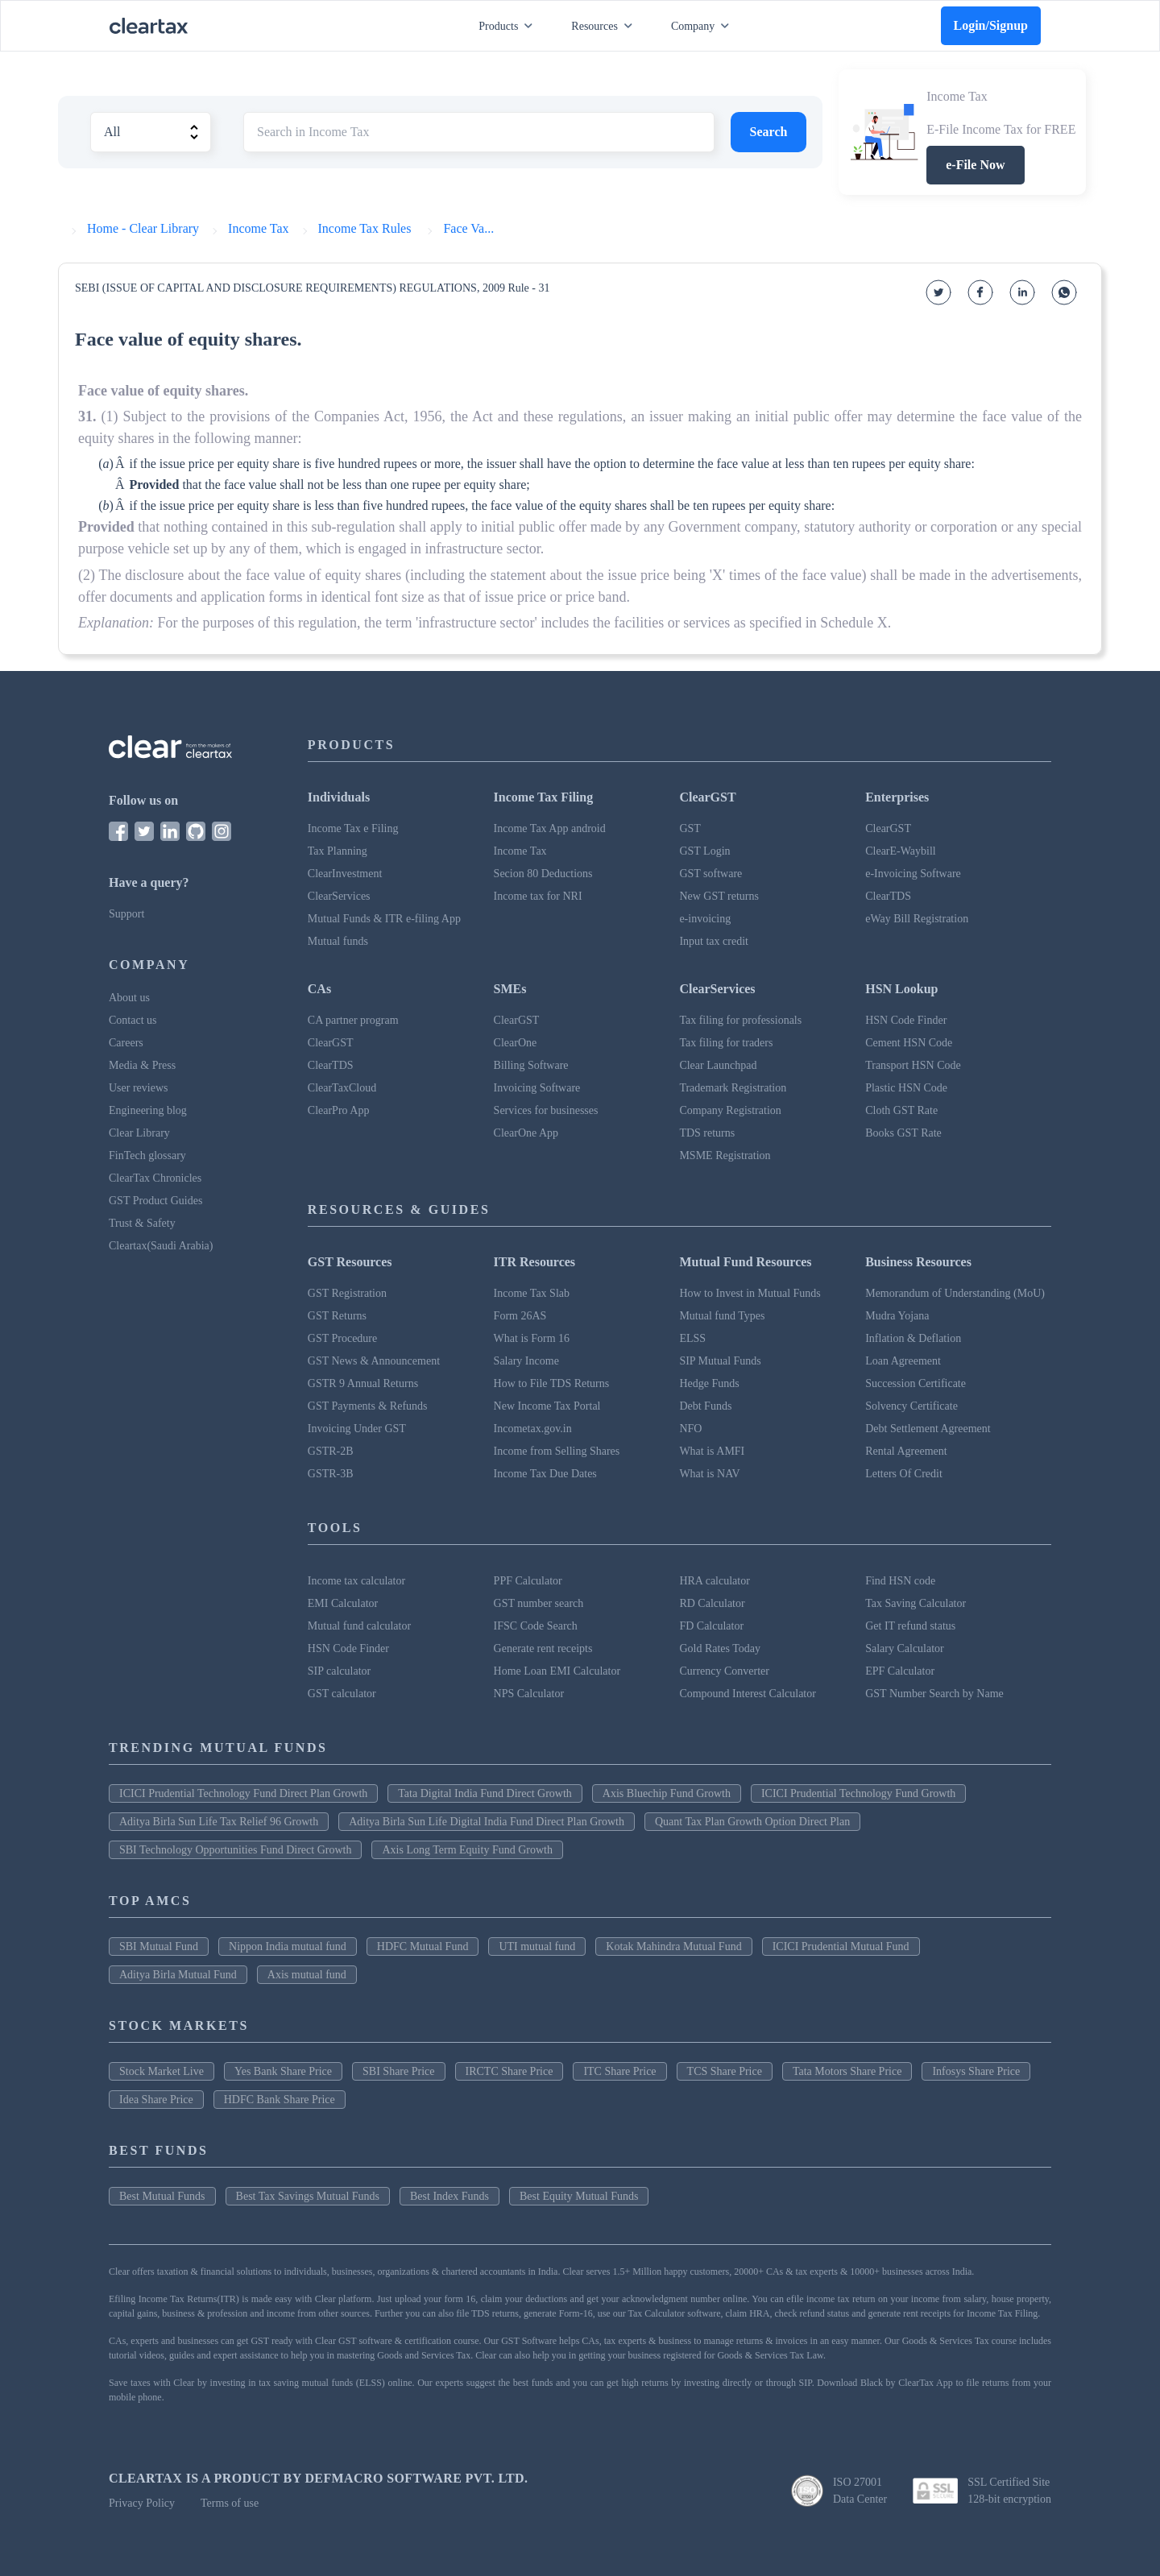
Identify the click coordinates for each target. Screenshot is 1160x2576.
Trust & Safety (142, 1223)
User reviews (138, 1088)
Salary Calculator (904, 1648)
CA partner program (353, 1020)
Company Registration (730, 1110)
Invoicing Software (537, 1088)
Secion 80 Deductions (543, 874)
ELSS (692, 1338)
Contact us (133, 1020)
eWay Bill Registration (916, 919)
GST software (710, 874)
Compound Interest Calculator (747, 1694)
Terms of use (230, 2503)
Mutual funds (338, 941)
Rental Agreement (906, 1451)
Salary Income (526, 1361)
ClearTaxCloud (342, 1088)
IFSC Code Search (536, 1626)
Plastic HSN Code (906, 1088)
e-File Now (975, 165)
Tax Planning (337, 851)
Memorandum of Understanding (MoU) (955, 1293)
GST (689, 828)
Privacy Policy (142, 2503)
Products (508, 26)
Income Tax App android (550, 828)
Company (703, 26)
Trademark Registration (732, 1088)
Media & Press (142, 1065)
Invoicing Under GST (357, 1429)
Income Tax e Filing (353, 828)
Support (126, 914)
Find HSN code (900, 1581)
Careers (126, 1043)
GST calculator (342, 1694)
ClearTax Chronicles (155, 1178)
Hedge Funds (709, 1383)
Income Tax (520, 851)
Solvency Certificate (911, 1406)
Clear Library (139, 1133)
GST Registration (347, 1293)
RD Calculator (711, 1603)
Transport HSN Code (913, 1065)
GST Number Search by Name (934, 1694)
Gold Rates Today (719, 1648)
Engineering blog (148, 1110)
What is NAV (709, 1474)
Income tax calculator (356, 1581)
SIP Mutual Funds (719, 1361)
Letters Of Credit (903, 1474)
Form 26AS (520, 1316)
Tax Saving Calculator (915, 1603)
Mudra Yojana (897, 1316)
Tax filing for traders (726, 1043)
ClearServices (339, 896)
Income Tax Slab (532, 1293)
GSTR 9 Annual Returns (363, 1383)
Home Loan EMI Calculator (557, 1671)
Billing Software (531, 1065)
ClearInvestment (345, 874)
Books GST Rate (903, 1133)
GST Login (704, 851)
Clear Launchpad (717, 1065)
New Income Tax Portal (547, 1406)
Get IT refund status (910, 1626)
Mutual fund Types (721, 1316)
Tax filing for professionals (740, 1020)
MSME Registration (724, 1155)
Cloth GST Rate (901, 1110)
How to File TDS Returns (552, 1383)
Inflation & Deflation (913, 1338)
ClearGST (888, 828)
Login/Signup (991, 25)
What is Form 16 (532, 1338)
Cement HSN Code (908, 1043)
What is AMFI (711, 1451)
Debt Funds (705, 1406)
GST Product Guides (155, 1201)
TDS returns (707, 1133)
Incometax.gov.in (533, 1429)
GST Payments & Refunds (368, 1406)
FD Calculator (711, 1626)
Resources (605, 26)
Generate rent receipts (543, 1648)
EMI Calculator (343, 1603)
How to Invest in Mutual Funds (749, 1293)
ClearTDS (888, 896)
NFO (690, 1429)
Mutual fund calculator (359, 1626)
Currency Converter (724, 1671)
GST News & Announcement (374, 1361)
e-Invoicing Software (913, 874)
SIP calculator (339, 1671)
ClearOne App (526, 1133)
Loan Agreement (903, 1361)
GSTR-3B (331, 1474)
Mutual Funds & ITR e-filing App (384, 919)
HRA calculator (714, 1581)
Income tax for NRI (538, 896)
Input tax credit (713, 941)
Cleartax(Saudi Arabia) (161, 1246)
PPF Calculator (528, 1581)
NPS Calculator (529, 1694)
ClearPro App (339, 1110)
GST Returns (337, 1316)
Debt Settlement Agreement (928, 1429)
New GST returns (719, 896)
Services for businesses (546, 1110)
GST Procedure (342, 1338)
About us (129, 998)
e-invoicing (705, 919)
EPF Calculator (899, 1671)
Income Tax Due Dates (545, 1474)
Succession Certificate (915, 1383)
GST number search (539, 1603)
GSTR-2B (331, 1451)
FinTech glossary (147, 1155)
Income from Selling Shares (557, 1451)
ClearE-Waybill (900, 851)
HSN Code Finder (906, 1020)
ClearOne (515, 1043)
